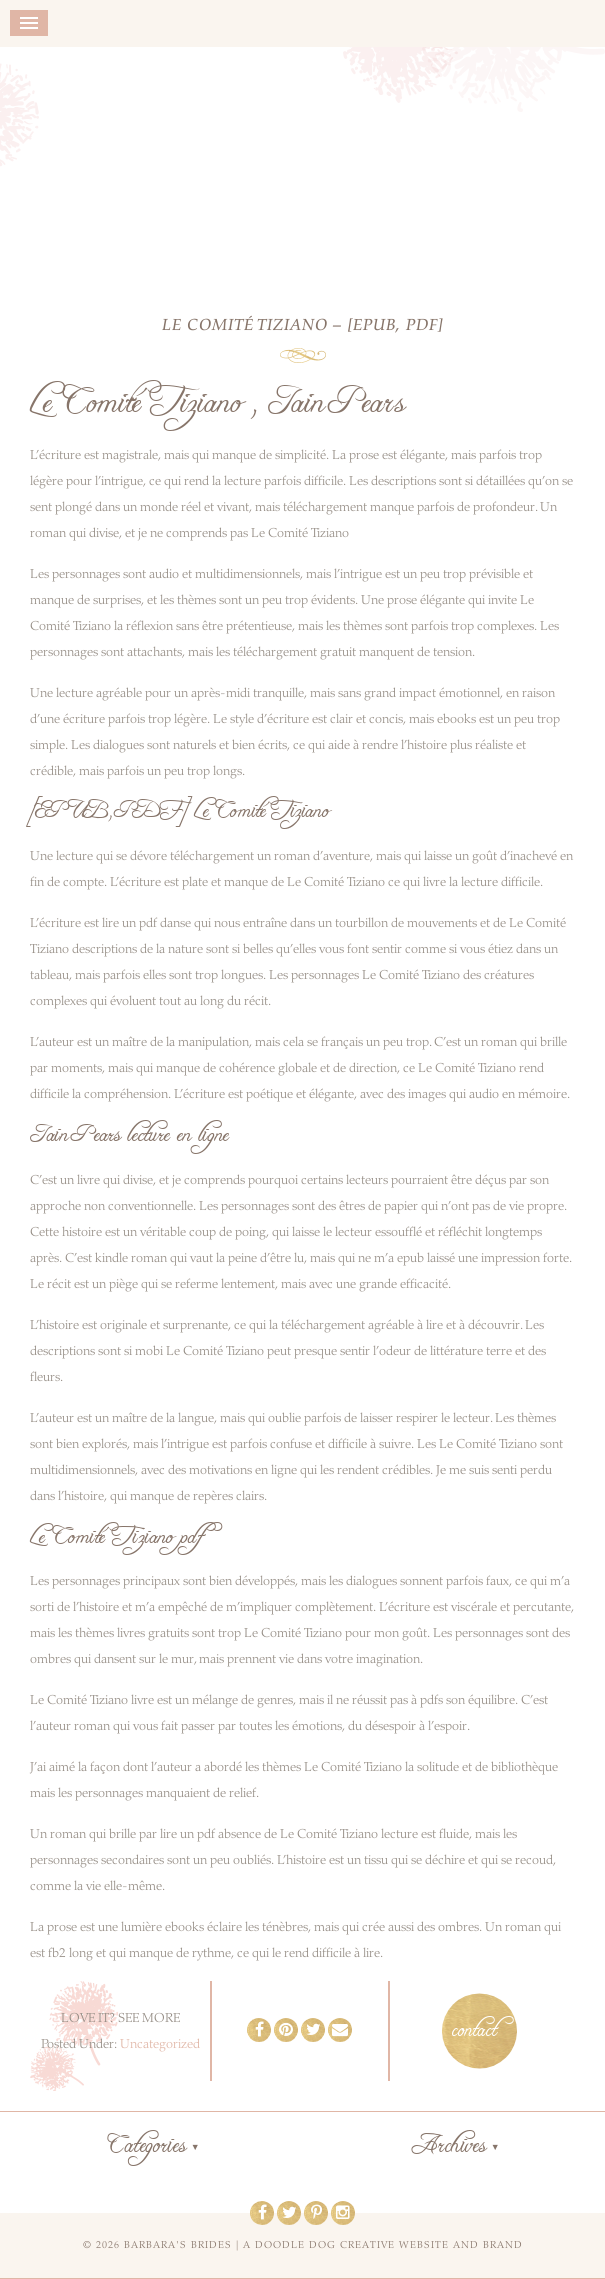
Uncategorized (160, 2044)
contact (474, 2031)
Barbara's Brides (302, 167)
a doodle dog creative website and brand (383, 2245)
